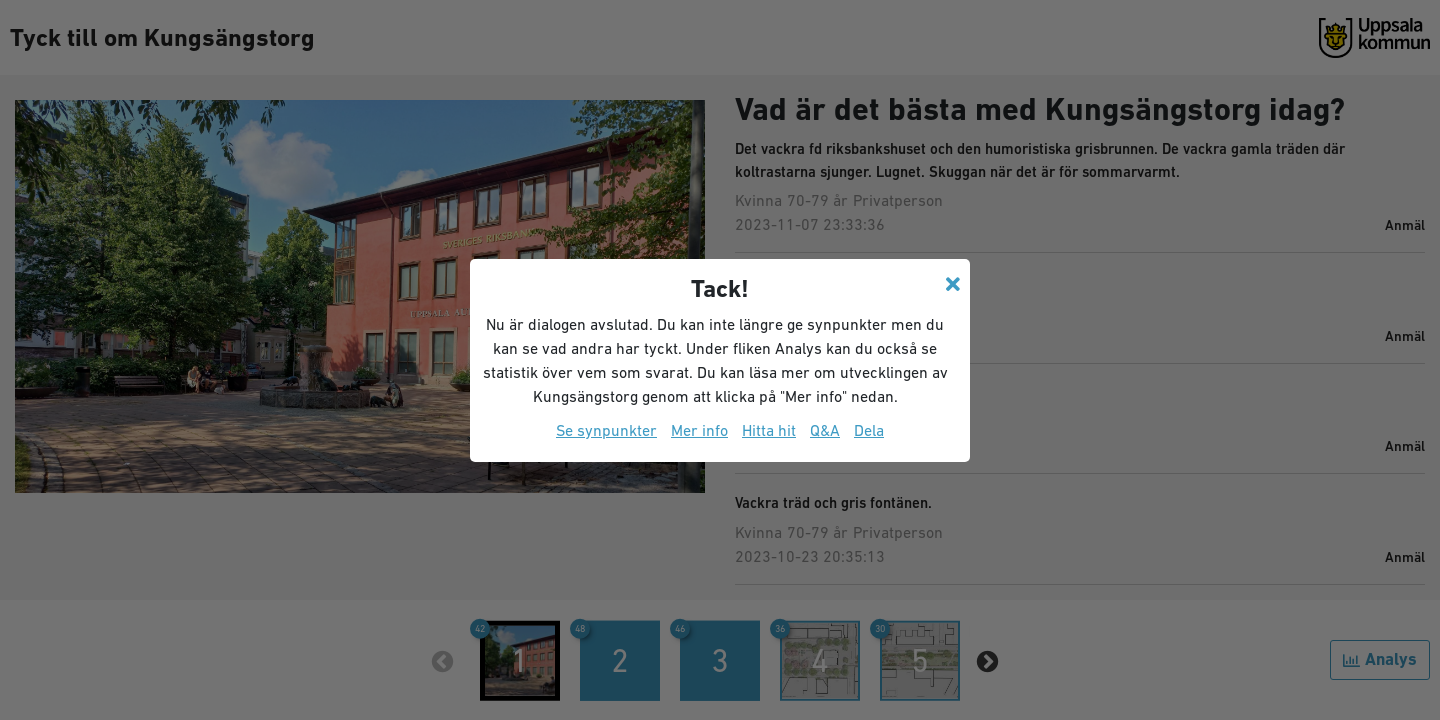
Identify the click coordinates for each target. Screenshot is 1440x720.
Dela (869, 430)
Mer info (699, 430)
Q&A (825, 430)
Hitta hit (769, 430)
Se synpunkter (606, 430)
